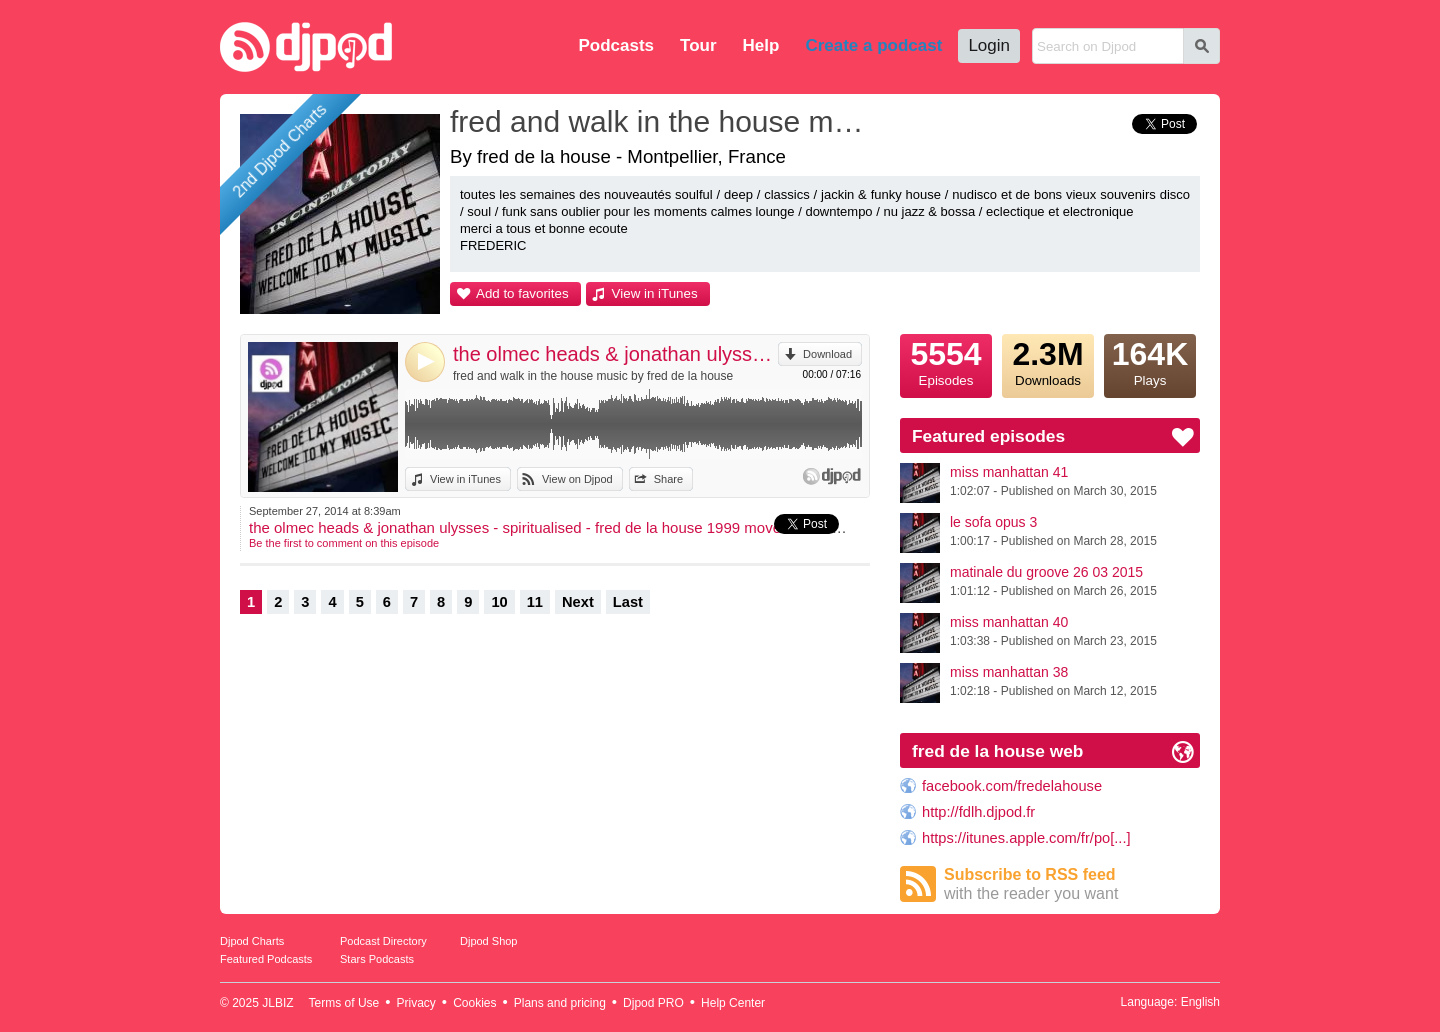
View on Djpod (577, 479)
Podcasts (616, 45)
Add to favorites (522, 293)
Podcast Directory (383, 941)
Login (989, 45)
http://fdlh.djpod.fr (978, 812)
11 (535, 602)
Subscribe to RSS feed (1072, 884)
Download (827, 354)
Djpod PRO (653, 1003)
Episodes (946, 361)
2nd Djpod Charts (280, 151)
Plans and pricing (560, 1003)
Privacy (416, 1003)
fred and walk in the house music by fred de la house (593, 376)
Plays (1150, 361)
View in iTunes (655, 293)
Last (628, 602)
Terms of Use (344, 1003)
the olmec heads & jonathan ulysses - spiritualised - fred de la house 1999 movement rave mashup (615, 354)
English (1200, 1002)
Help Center (733, 1003)
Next (578, 602)
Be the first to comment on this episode (344, 543)
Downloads (1048, 361)
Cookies (474, 1003)
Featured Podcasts (266, 959)
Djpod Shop (489, 941)
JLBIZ (277, 1003)
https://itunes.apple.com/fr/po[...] (1026, 838)
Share (668, 479)
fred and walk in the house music (665, 121)
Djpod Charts (252, 941)
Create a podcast (873, 45)
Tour (698, 45)
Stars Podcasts (377, 959)
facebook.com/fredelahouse (1012, 786)
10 (499, 602)
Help (761, 45)
